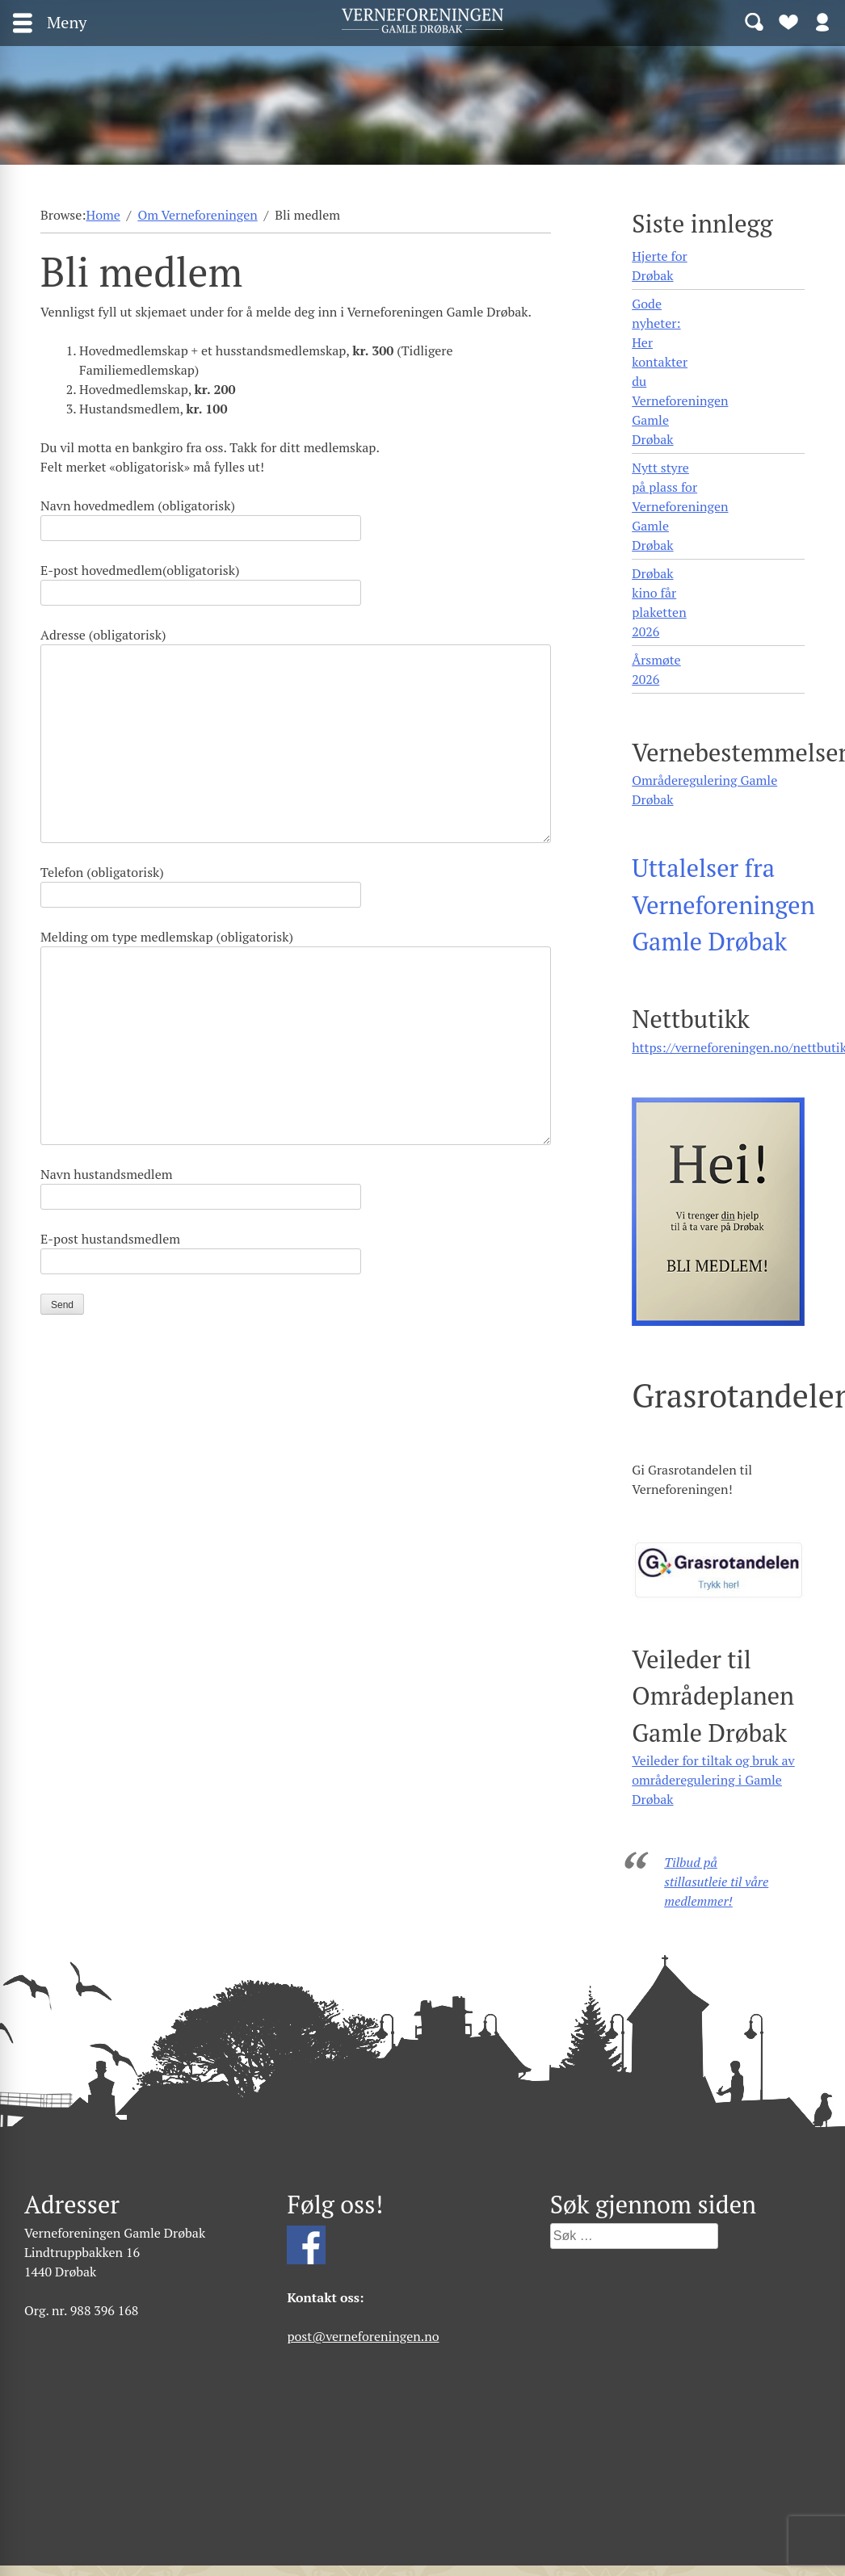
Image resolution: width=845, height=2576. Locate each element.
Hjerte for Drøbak (659, 265)
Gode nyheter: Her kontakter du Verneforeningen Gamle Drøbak (680, 371)
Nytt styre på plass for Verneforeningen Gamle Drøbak (680, 506)
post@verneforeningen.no (363, 2336)
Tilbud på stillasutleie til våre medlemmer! (716, 1881)
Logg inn (822, 21)
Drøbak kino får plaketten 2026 (659, 602)
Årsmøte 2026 (656, 669)
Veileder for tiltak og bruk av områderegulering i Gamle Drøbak (713, 1780)
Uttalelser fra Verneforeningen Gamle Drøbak (723, 904)
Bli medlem (788, 21)
